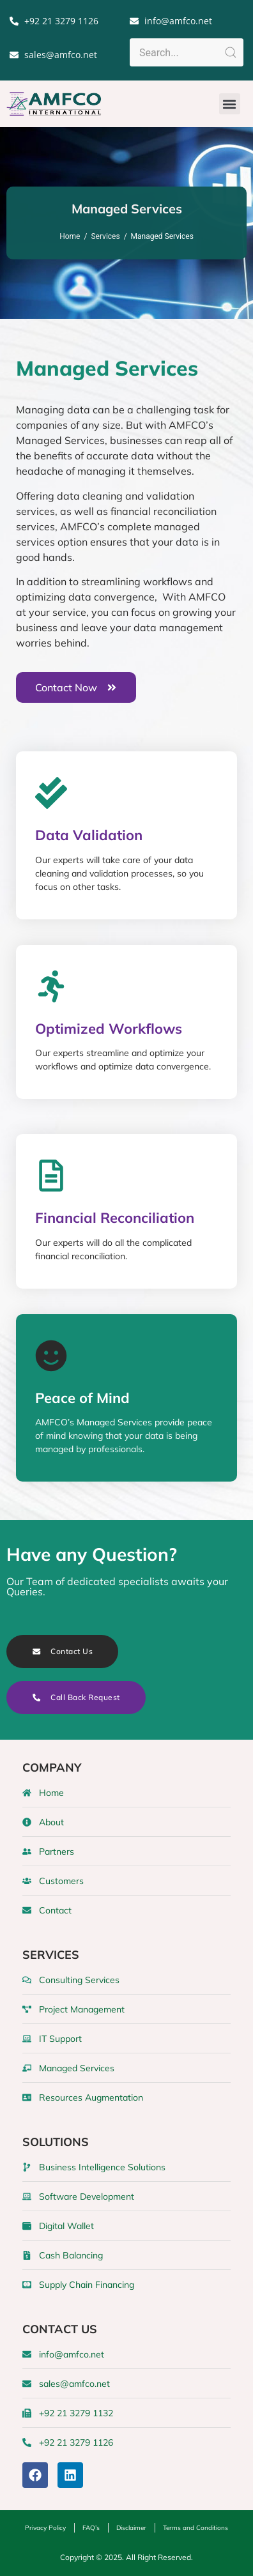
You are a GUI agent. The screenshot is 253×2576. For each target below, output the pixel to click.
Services (105, 236)
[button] (229, 103)
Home (69, 236)
